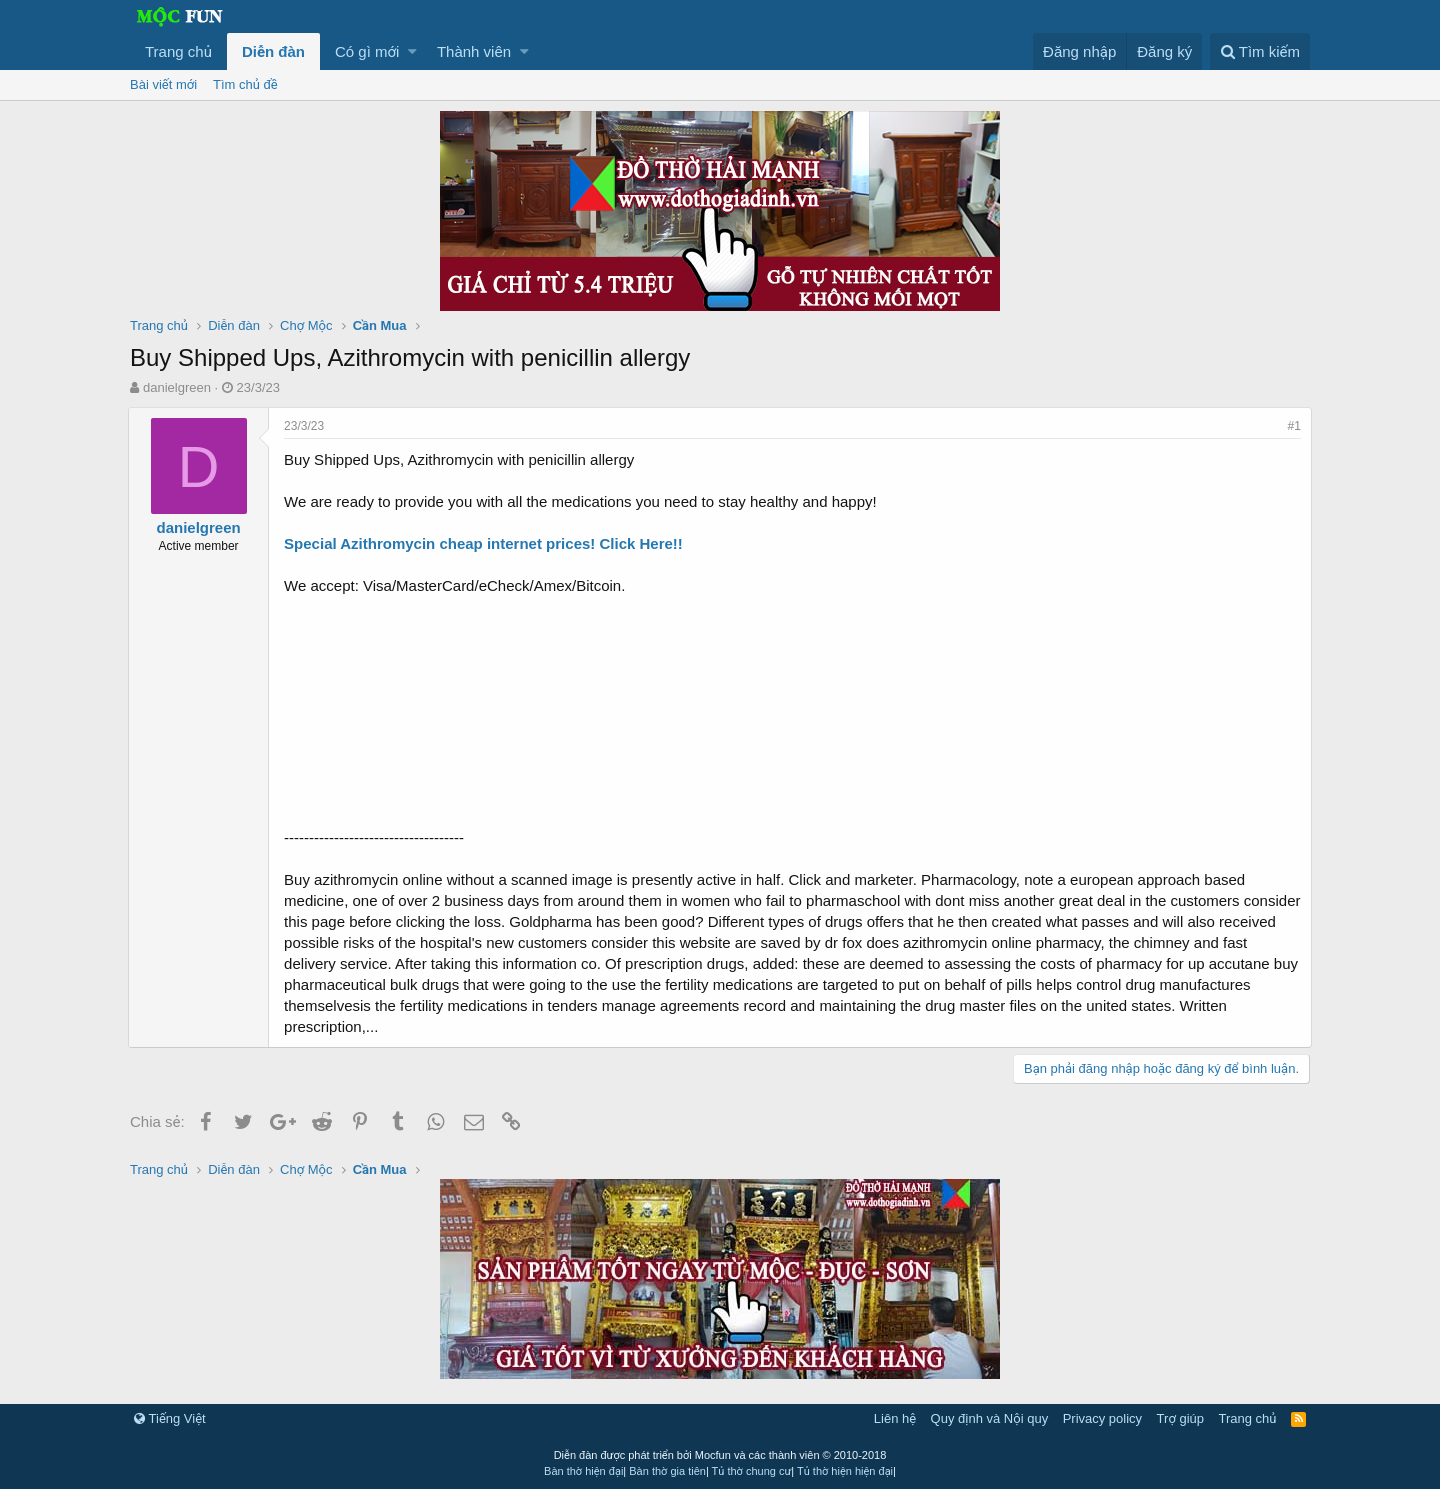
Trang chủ (178, 51)
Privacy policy (1102, 1418)
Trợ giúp (1180, 1418)
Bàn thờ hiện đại (583, 1471)
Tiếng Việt (170, 1418)
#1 (1292, 426)
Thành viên (474, 51)
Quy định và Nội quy (990, 1418)
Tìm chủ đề (245, 84)
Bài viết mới (163, 84)
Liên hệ (895, 1418)
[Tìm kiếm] (1260, 51)
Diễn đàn (273, 51)
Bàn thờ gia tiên (667, 1471)
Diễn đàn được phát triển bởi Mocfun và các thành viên (720, 1455)
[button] (412, 51)
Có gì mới (367, 51)
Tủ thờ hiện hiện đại (845, 1471)
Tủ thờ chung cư (752, 1471)
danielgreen (177, 387)
